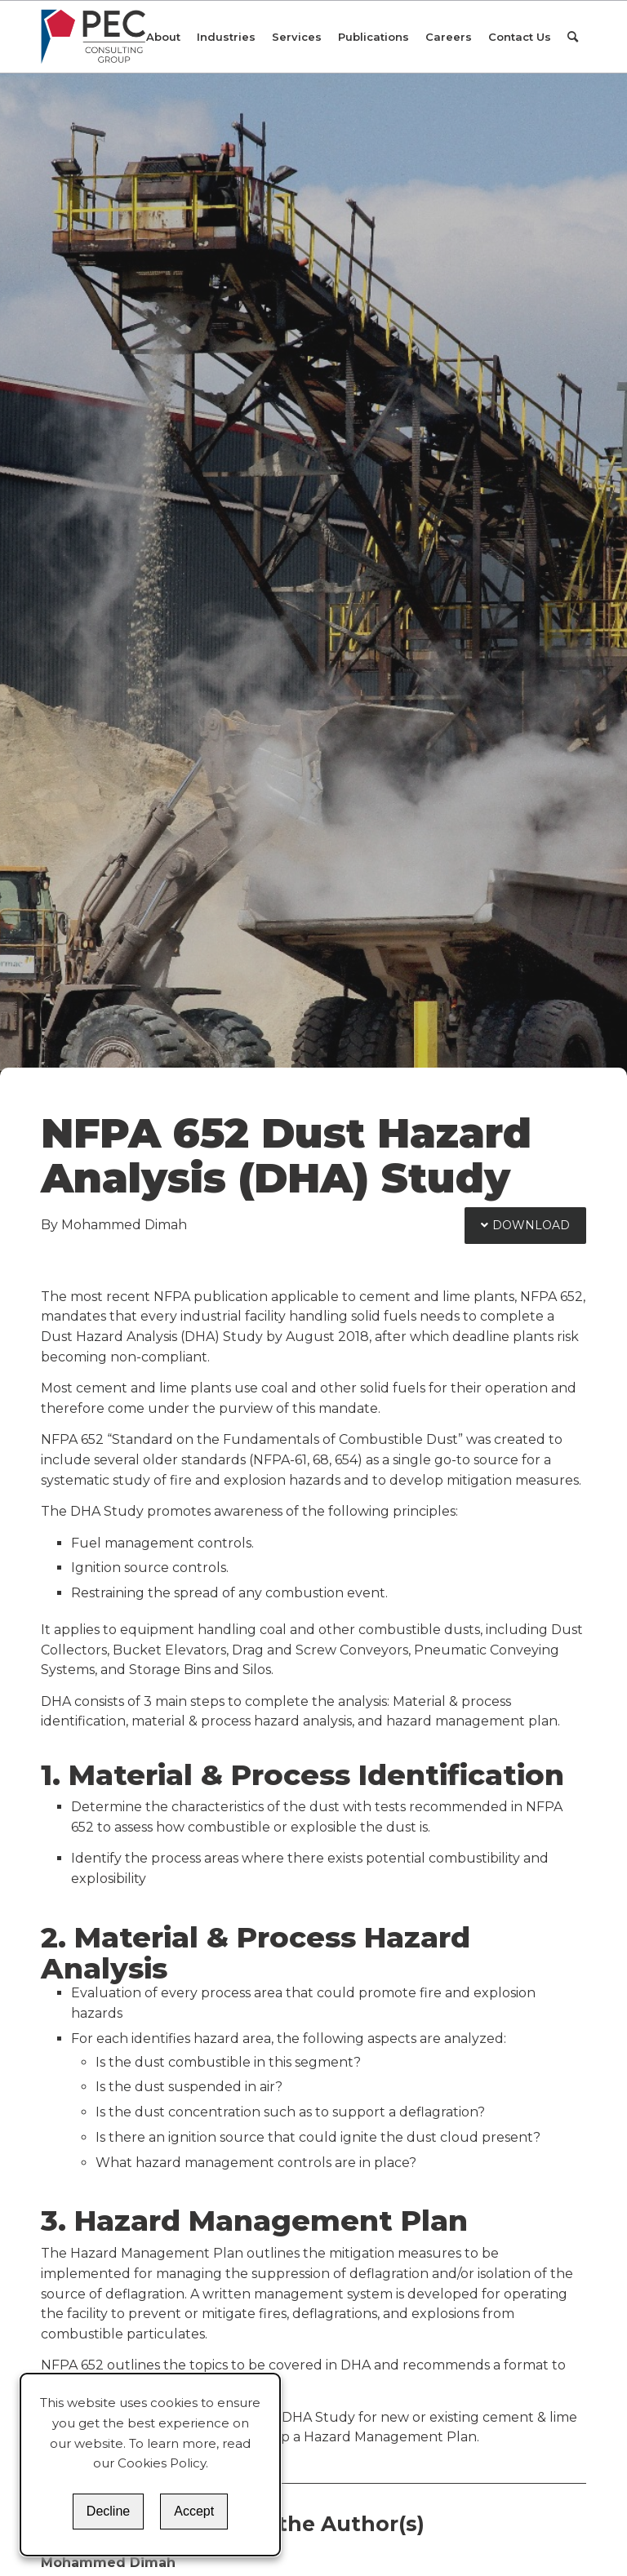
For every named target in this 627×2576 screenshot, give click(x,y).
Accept (194, 2511)
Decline (108, 2511)
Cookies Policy (162, 2463)
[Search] (572, 37)
